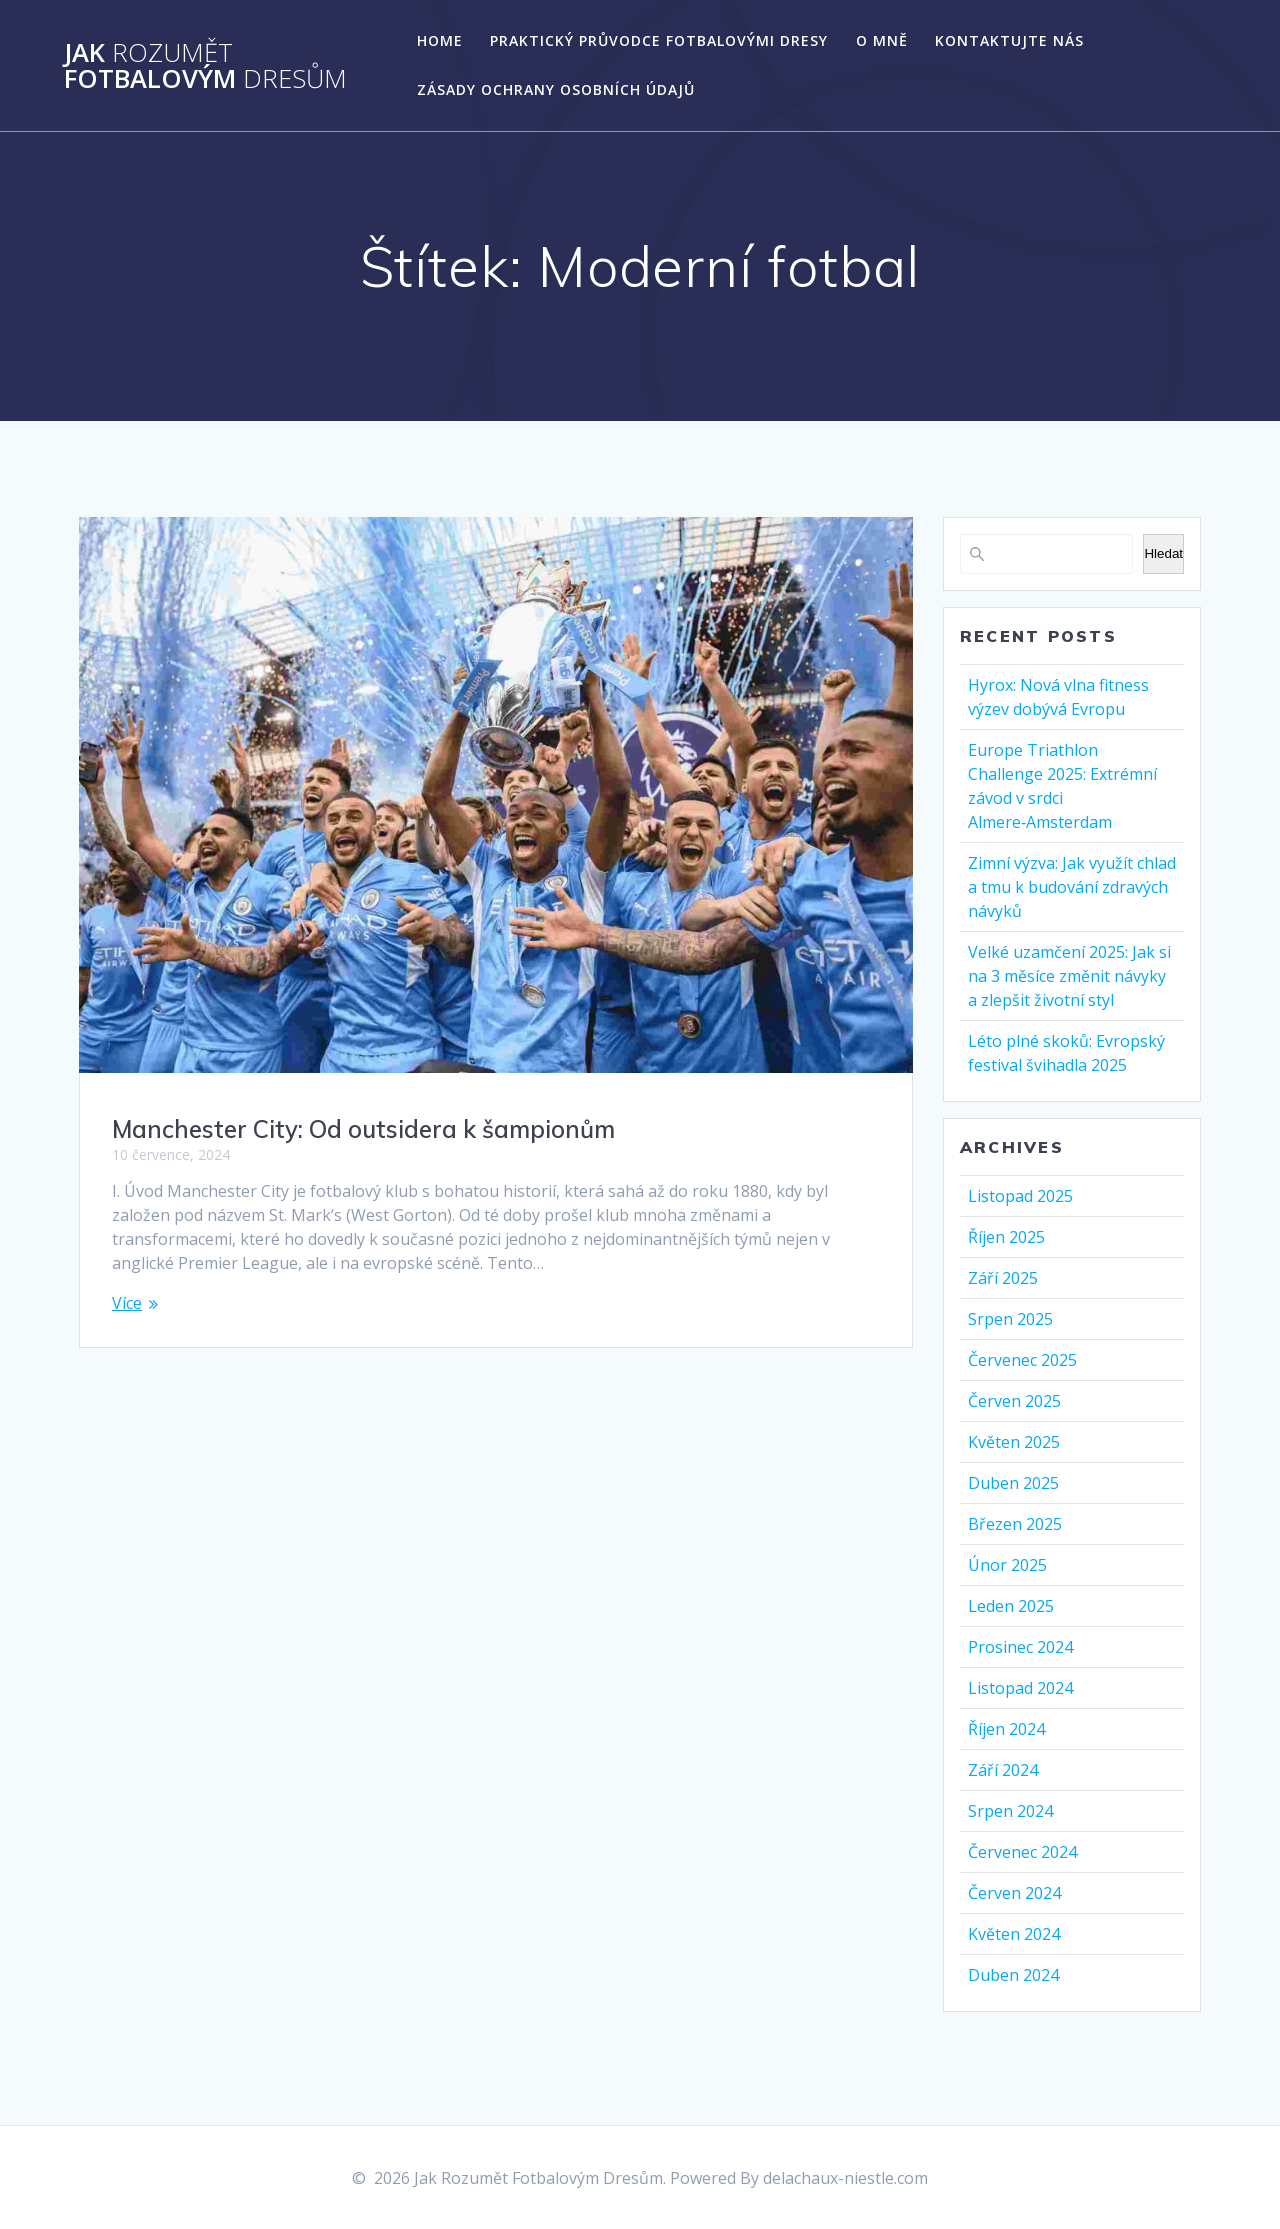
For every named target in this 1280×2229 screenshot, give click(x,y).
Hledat (1163, 553)
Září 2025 (1003, 1278)
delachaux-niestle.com (845, 2178)
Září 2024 (1003, 1770)
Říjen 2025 (1006, 1237)
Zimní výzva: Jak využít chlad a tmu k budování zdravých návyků (1072, 887)
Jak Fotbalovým (205, 65)
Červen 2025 (1014, 1401)
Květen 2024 (1014, 1934)
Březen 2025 (1015, 1524)
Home (440, 40)
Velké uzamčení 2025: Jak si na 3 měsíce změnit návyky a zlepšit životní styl (1069, 976)
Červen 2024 (1014, 1893)
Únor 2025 (1007, 1565)
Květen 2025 (1014, 1442)
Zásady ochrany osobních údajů (556, 89)
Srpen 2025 (1010, 1319)
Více (127, 1303)
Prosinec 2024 (1020, 1647)
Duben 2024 (1013, 1975)
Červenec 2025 (1022, 1360)
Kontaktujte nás (1009, 40)
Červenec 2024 (1022, 1852)
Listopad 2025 (1020, 1196)
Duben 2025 (1013, 1483)
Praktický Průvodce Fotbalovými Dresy (659, 40)
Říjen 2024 (1006, 1729)
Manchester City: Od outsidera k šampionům (363, 1129)
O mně (882, 40)
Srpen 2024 (1010, 1811)
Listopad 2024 (1020, 1688)
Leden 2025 (1011, 1606)
